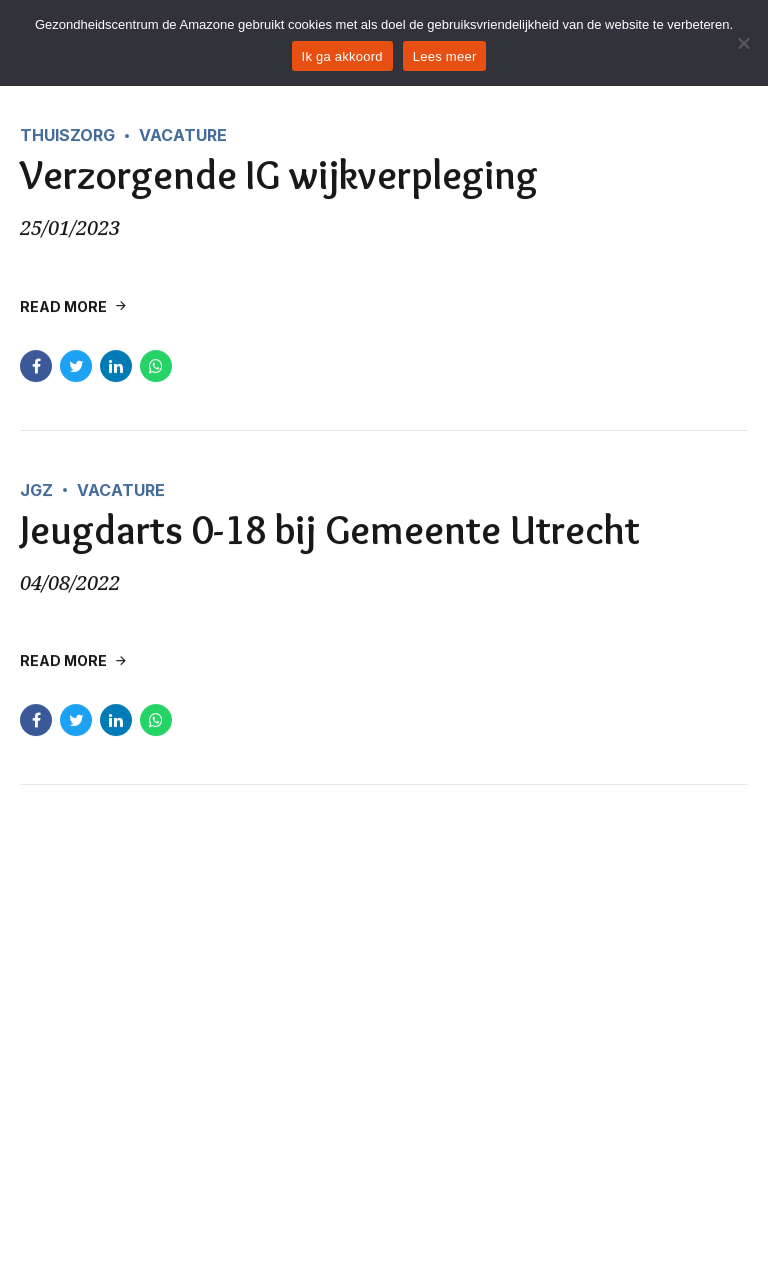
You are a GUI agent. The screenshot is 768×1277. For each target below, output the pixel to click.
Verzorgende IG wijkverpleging (279, 175)
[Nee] (743, 43)
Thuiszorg (67, 135)
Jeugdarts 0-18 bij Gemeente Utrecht (330, 529)
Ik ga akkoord (342, 56)
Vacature (183, 135)
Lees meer (445, 56)
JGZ (36, 490)
